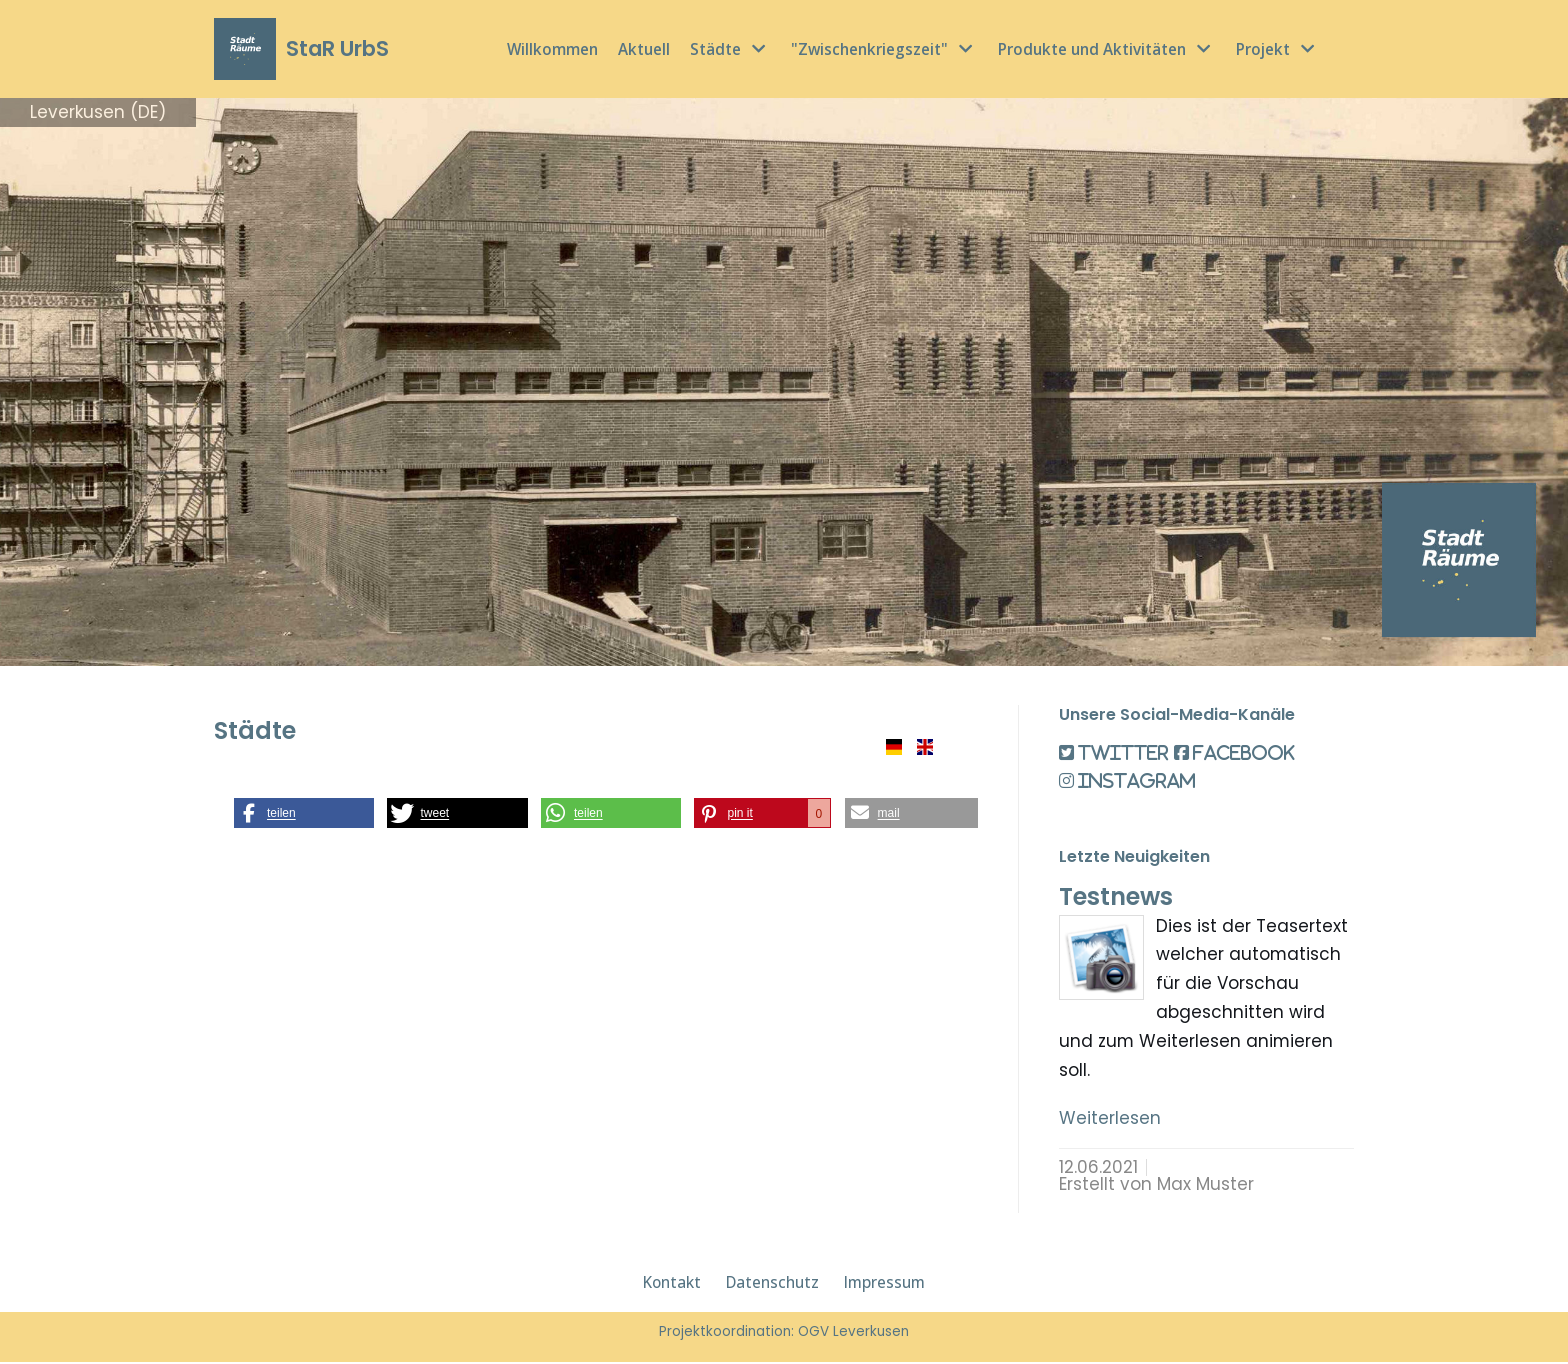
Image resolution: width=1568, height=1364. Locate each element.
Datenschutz (772, 1284)
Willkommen (552, 49)
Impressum (884, 1284)
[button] (304, 813)
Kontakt (672, 1284)
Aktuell (644, 49)
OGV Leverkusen (853, 1333)
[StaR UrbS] (301, 49)
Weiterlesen (1110, 1120)
